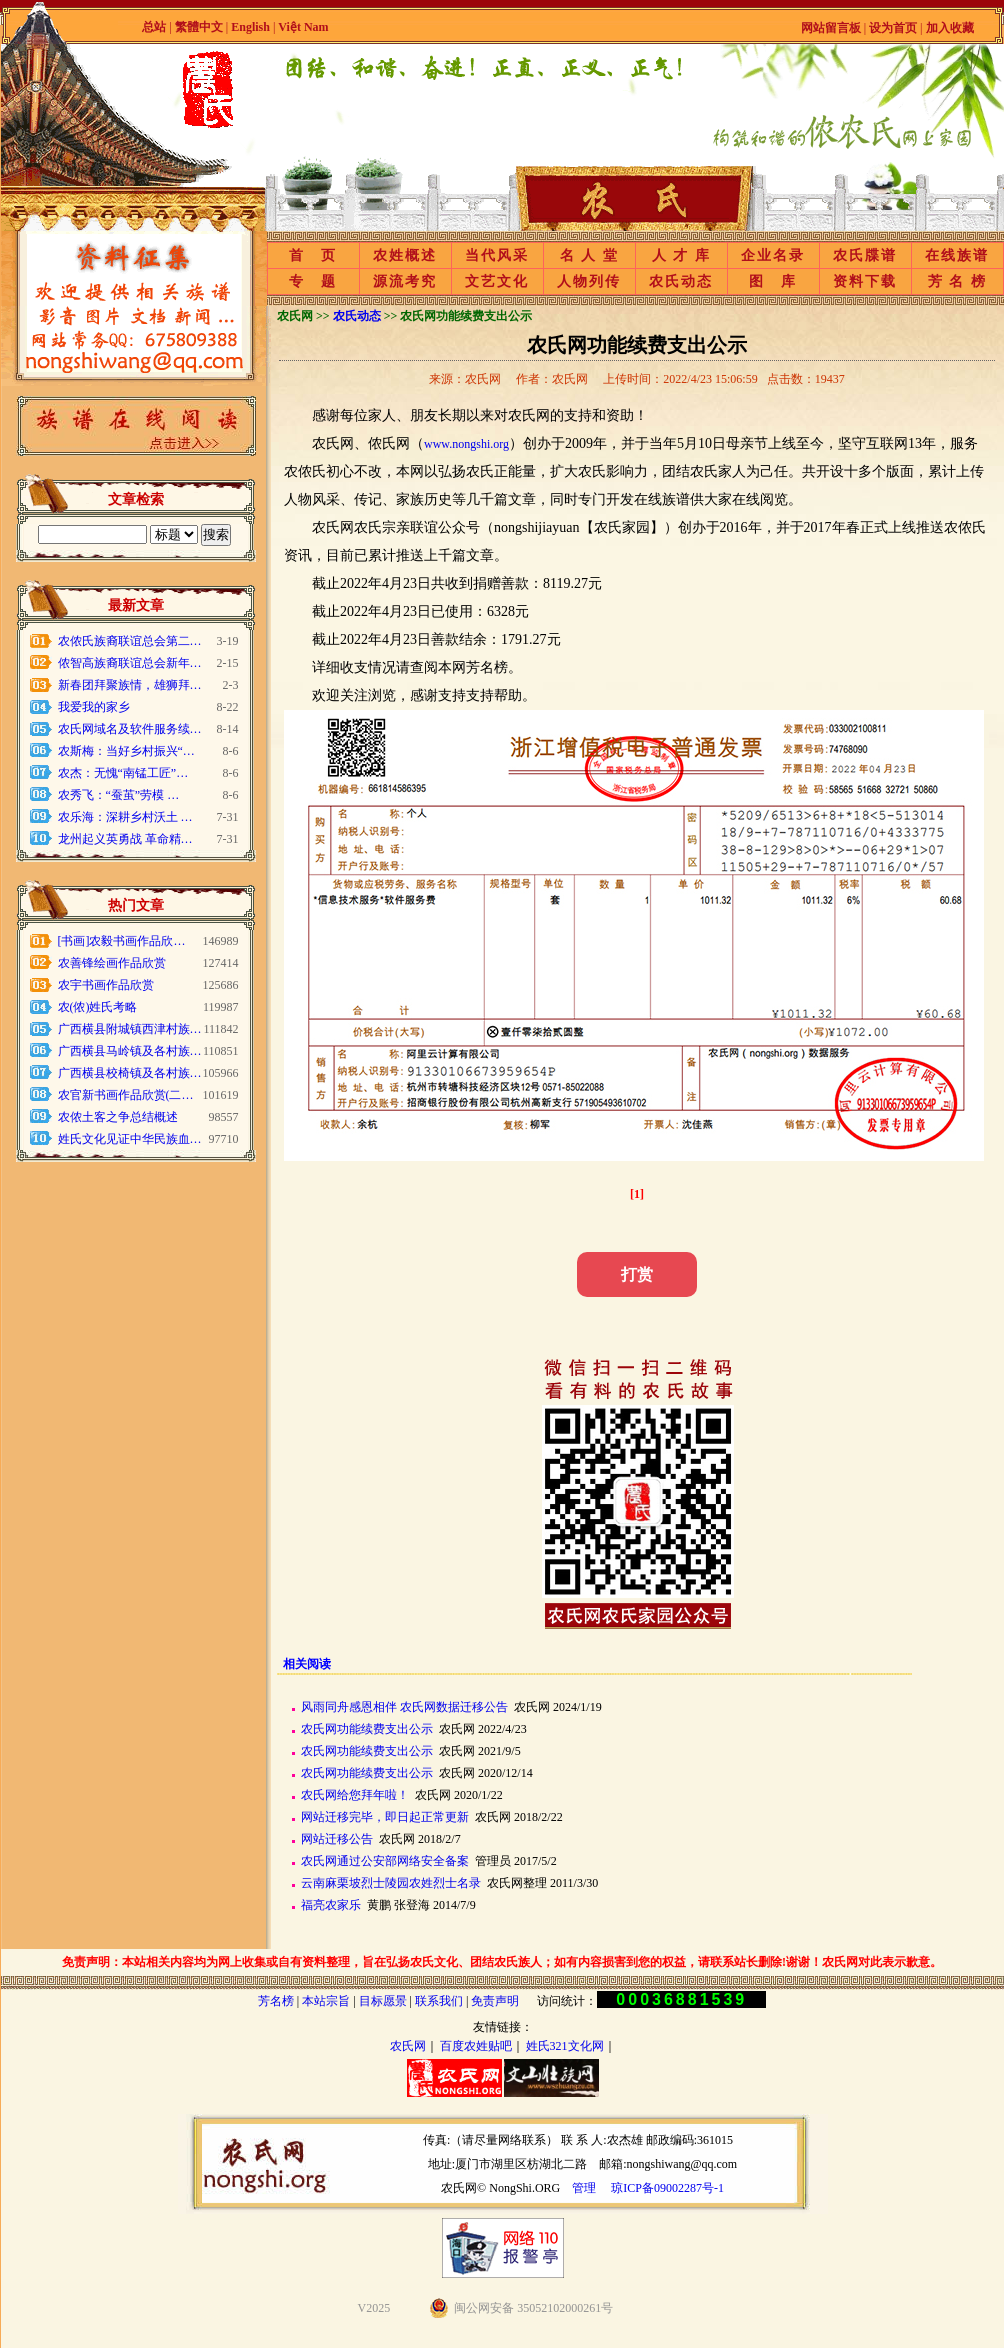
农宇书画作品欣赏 (106, 985)
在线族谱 (957, 255)
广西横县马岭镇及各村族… (130, 1051)
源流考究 (405, 281)
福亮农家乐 (331, 1905)
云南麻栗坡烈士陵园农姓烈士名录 (391, 1883)
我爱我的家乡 (94, 707)
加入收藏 (950, 28)
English (252, 27)
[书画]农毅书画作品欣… (122, 941)
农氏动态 (681, 281)
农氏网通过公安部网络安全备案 (385, 1861)
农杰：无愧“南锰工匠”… (123, 773)
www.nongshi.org (466, 444)
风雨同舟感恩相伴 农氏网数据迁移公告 (404, 1707)
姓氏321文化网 (565, 2046)
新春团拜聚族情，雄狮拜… (130, 685)
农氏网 (408, 2046)
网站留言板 (831, 28)
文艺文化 (497, 281)
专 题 (313, 281)
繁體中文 (199, 27)
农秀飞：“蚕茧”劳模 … (119, 795)
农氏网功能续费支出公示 (367, 1729)
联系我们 (439, 2001)
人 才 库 (681, 255)
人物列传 (589, 281)
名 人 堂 (589, 255)
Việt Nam (303, 27)
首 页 (313, 255)
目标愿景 (383, 2001)
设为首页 (893, 28)
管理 (584, 2188)
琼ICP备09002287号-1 (667, 2188)
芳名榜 (276, 2001)
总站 (154, 27)
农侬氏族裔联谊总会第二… (130, 641)
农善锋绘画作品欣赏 (112, 963)
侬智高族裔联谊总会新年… (130, 663)
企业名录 (773, 255)
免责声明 (495, 2001)
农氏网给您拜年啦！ (355, 1795)
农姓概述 (405, 255)
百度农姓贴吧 (476, 2046)
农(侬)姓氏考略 (98, 1007)
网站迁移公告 (337, 1839)
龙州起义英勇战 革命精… (125, 839)
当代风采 (497, 255)
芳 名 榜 (957, 281)
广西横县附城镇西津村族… (130, 1029)
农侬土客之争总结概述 (118, 1117)
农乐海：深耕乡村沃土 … (125, 817)
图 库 (773, 281)
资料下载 (865, 281)
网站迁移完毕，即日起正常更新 (385, 1817)
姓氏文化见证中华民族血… (130, 1139)
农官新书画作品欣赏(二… (126, 1095)
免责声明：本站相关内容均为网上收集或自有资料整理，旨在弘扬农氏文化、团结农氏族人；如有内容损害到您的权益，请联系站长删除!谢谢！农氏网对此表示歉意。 (502, 1962)
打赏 (637, 1274)
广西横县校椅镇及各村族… (130, 1073)
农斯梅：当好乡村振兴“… (126, 751)
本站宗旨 (326, 2001)
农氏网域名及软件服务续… (130, 729)
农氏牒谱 (865, 255)
